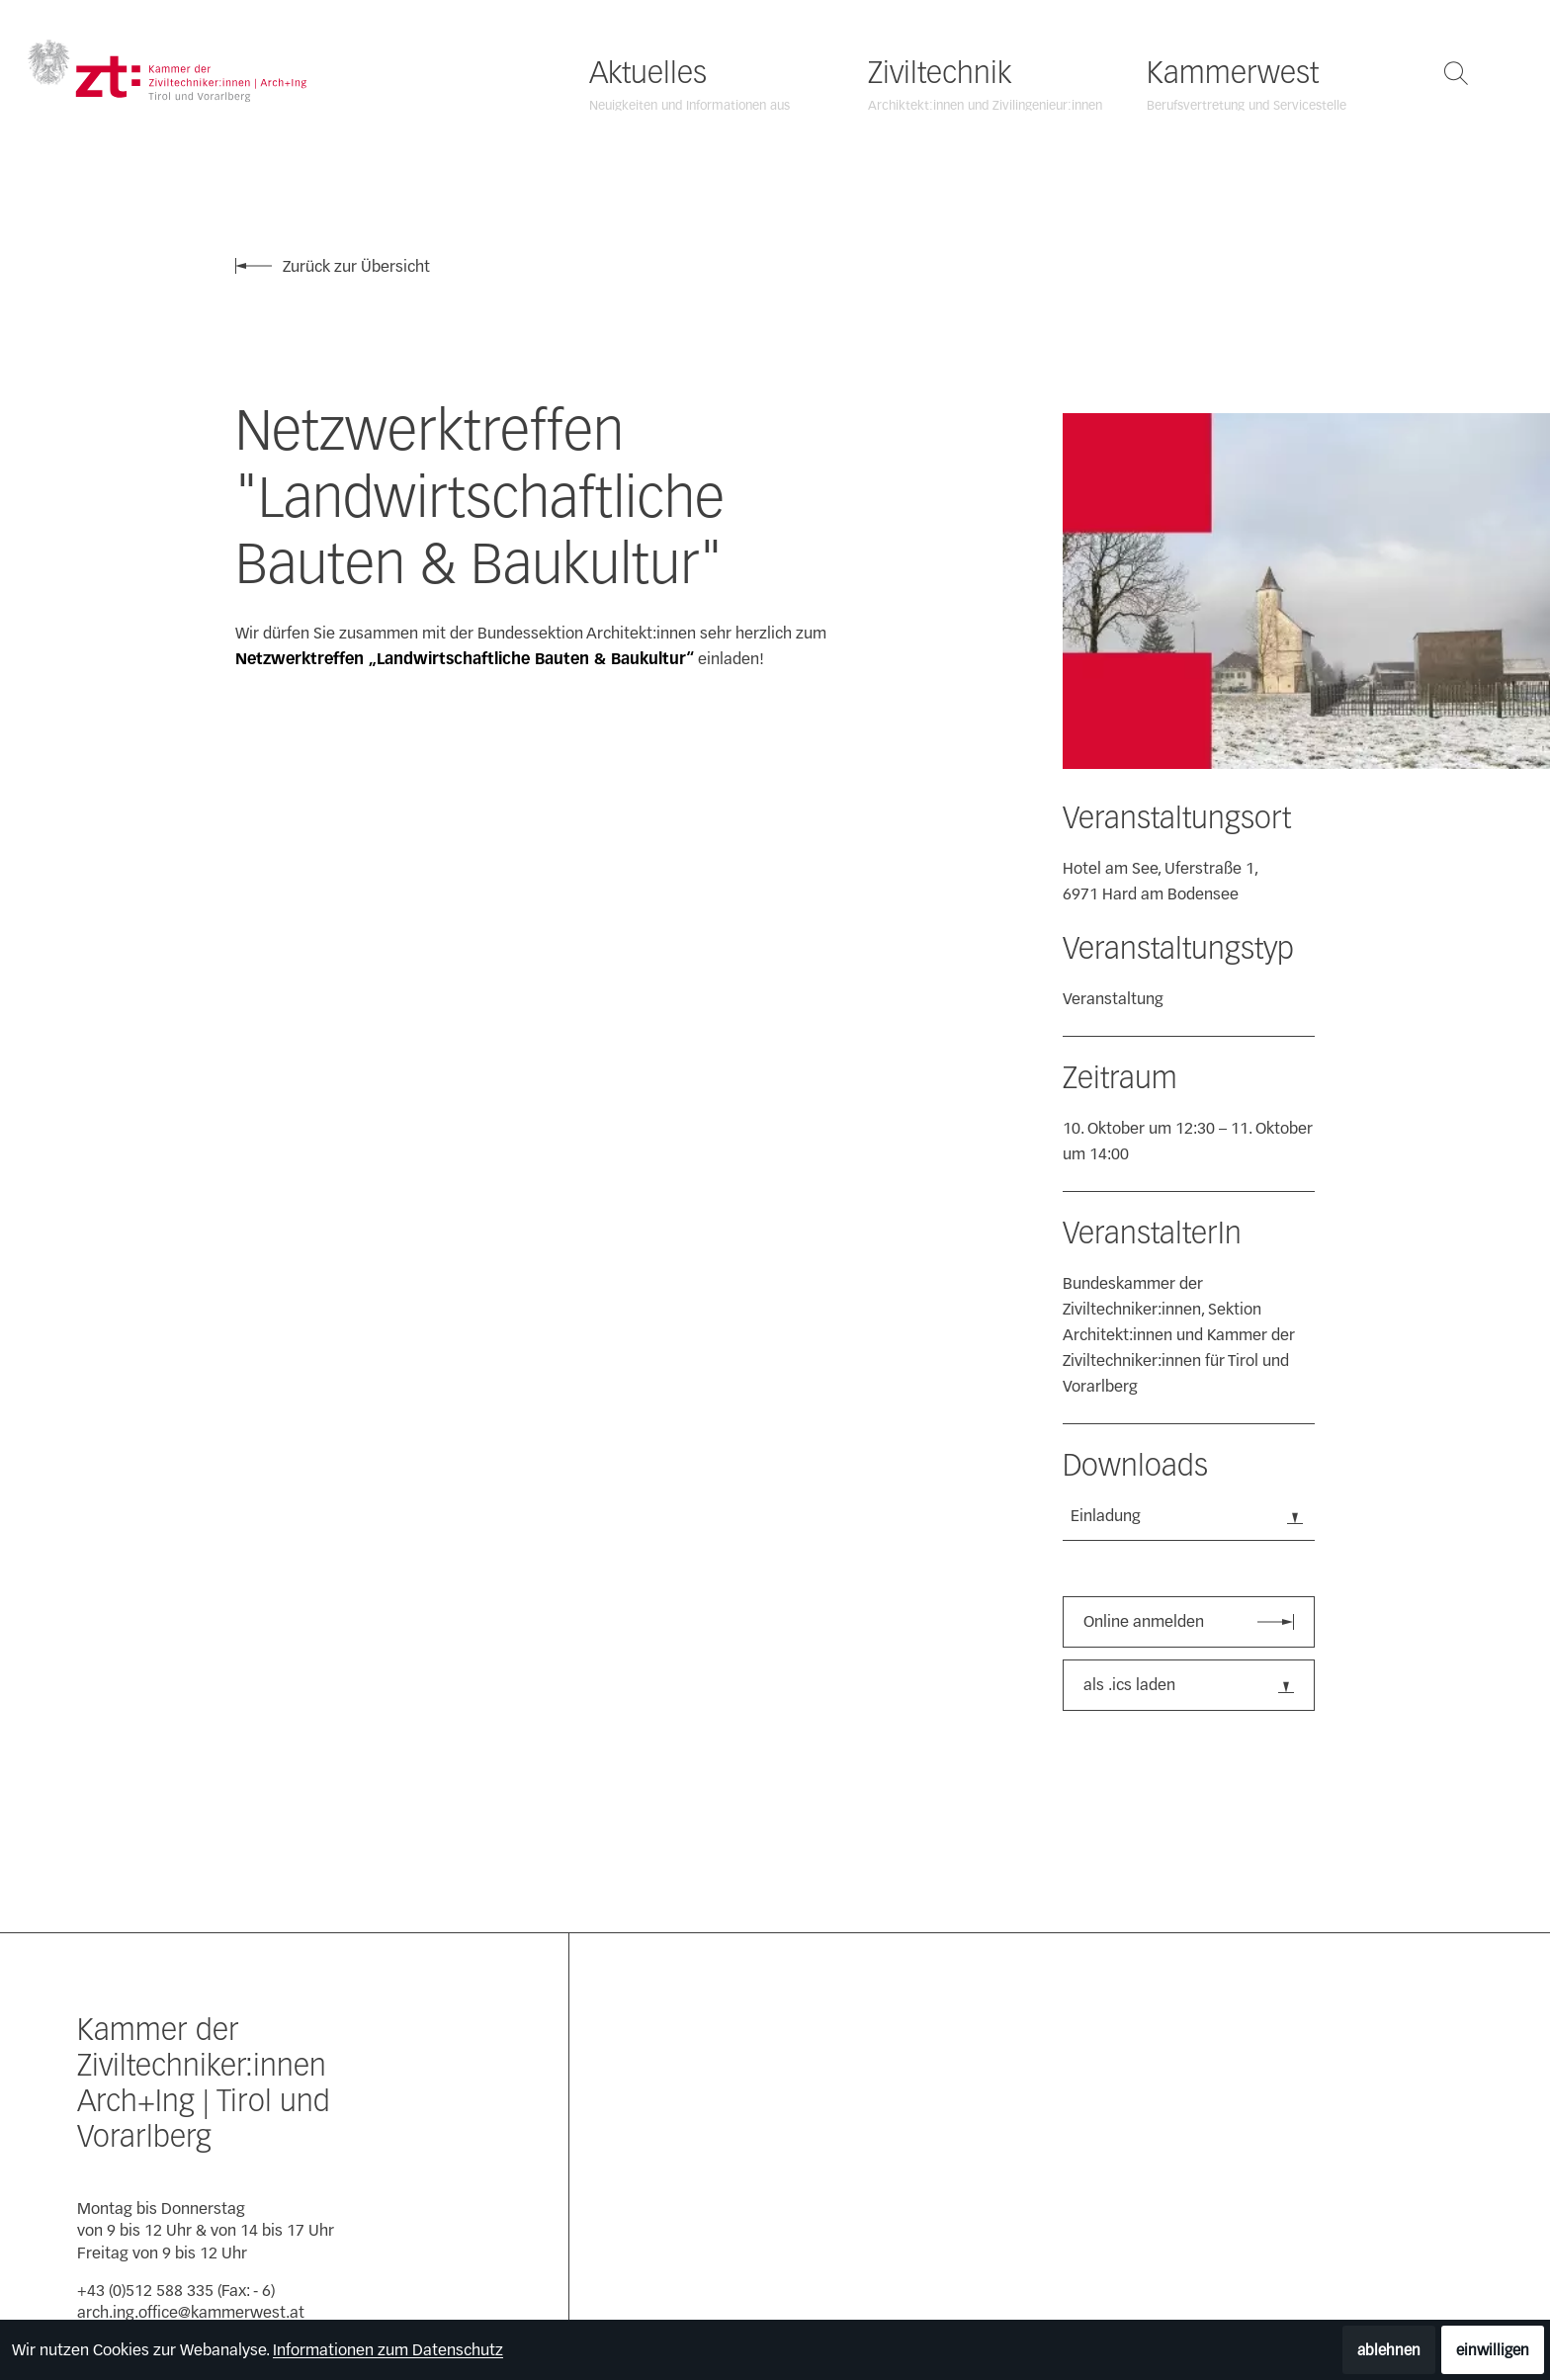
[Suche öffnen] (1456, 73)
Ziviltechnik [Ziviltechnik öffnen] (939, 73)
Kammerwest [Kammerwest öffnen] (1233, 73)
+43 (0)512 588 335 (145, 2290)
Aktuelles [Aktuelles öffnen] (648, 73)
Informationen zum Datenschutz (388, 2349)
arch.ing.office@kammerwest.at (190, 2312)
